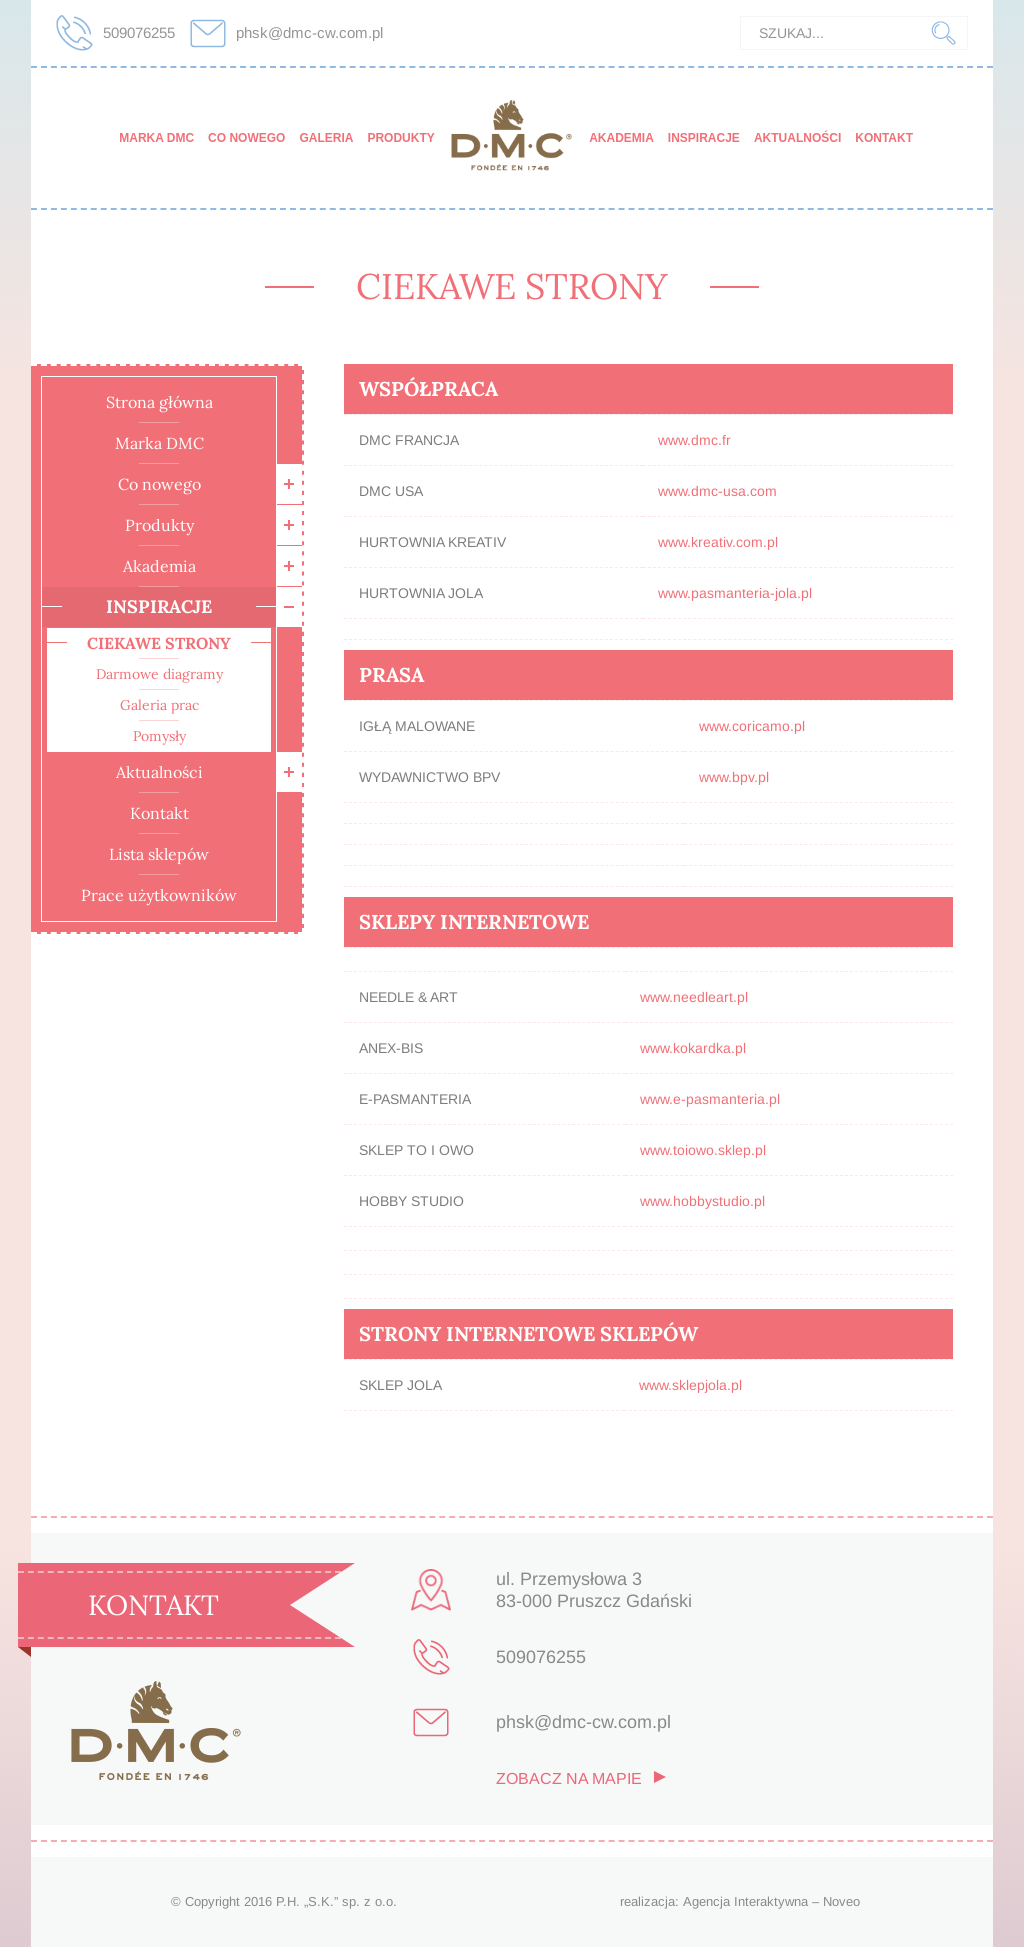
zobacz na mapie (569, 1779)
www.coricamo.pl (752, 726)
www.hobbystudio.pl (702, 1201)
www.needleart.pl (694, 997)
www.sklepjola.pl (690, 1385)
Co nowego (246, 138)
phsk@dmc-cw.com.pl (309, 32)
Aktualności (797, 138)
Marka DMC (156, 138)
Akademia (621, 138)
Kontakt (884, 138)
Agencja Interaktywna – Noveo (771, 1901)
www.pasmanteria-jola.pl (735, 593)
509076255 (139, 32)
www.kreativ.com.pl (718, 542)
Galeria (326, 138)
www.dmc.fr (694, 440)
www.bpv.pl (734, 777)
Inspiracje (704, 138)
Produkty (400, 138)
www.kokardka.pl (693, 1048)
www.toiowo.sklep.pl (703, 1150)
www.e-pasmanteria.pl (710, 1099)
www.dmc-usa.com (717, 491)
